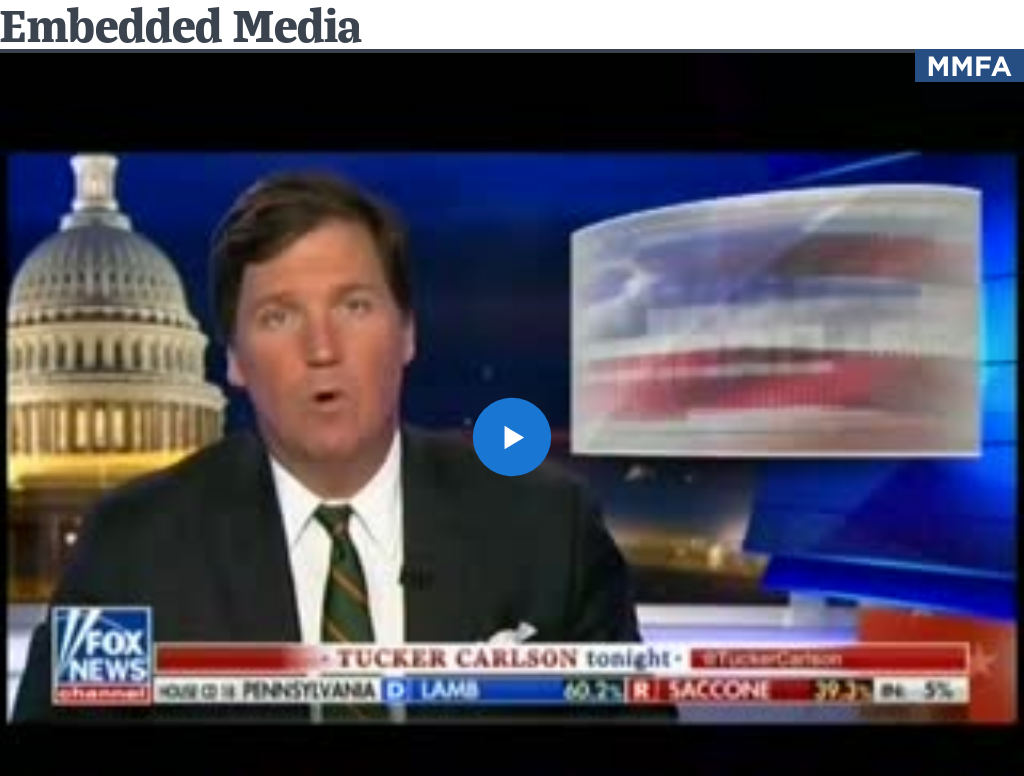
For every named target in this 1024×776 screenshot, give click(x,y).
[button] (512, 437)
